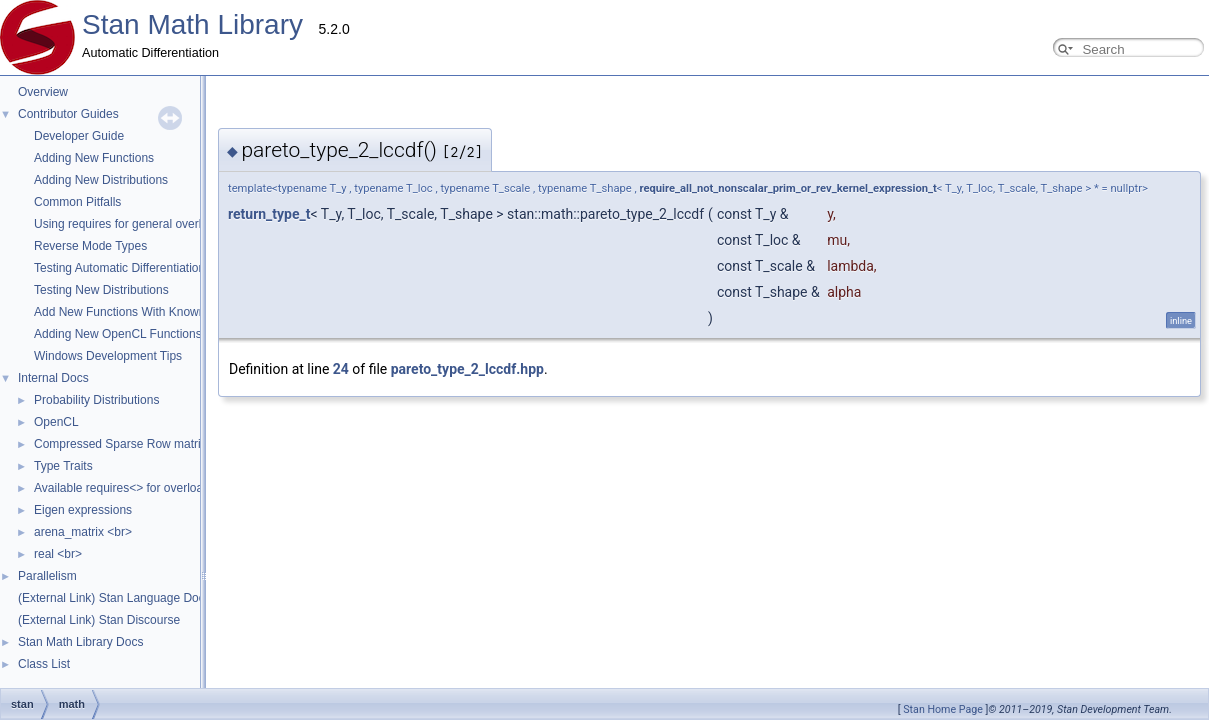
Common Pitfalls (77, 202)
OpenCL (56, 422)
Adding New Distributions (101, 180)
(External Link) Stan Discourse (99, 620)
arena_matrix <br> (83, 532)
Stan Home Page (943, 709)
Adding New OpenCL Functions (118, 334)
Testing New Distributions (101, 290)
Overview (43, 92)
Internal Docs (53, 378)
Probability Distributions (96, 400)
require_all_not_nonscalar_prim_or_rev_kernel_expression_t (587, 188)
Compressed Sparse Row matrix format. (140, 444)
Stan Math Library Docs (80, 642)
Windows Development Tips (108, 356)
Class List (44, 664)
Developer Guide (79, 136)
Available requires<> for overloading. (131, 488)
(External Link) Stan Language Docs (114, 598)
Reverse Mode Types (90, 246)
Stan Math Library (192, 24)
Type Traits (63, 466)
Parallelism (47, 576)
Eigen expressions (83, 510)
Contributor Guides (68, 114)
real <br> (58, 554)
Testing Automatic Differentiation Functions (147, 268)
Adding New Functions (94, 158)
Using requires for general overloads (130, 224)
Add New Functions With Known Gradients (147, 312)
